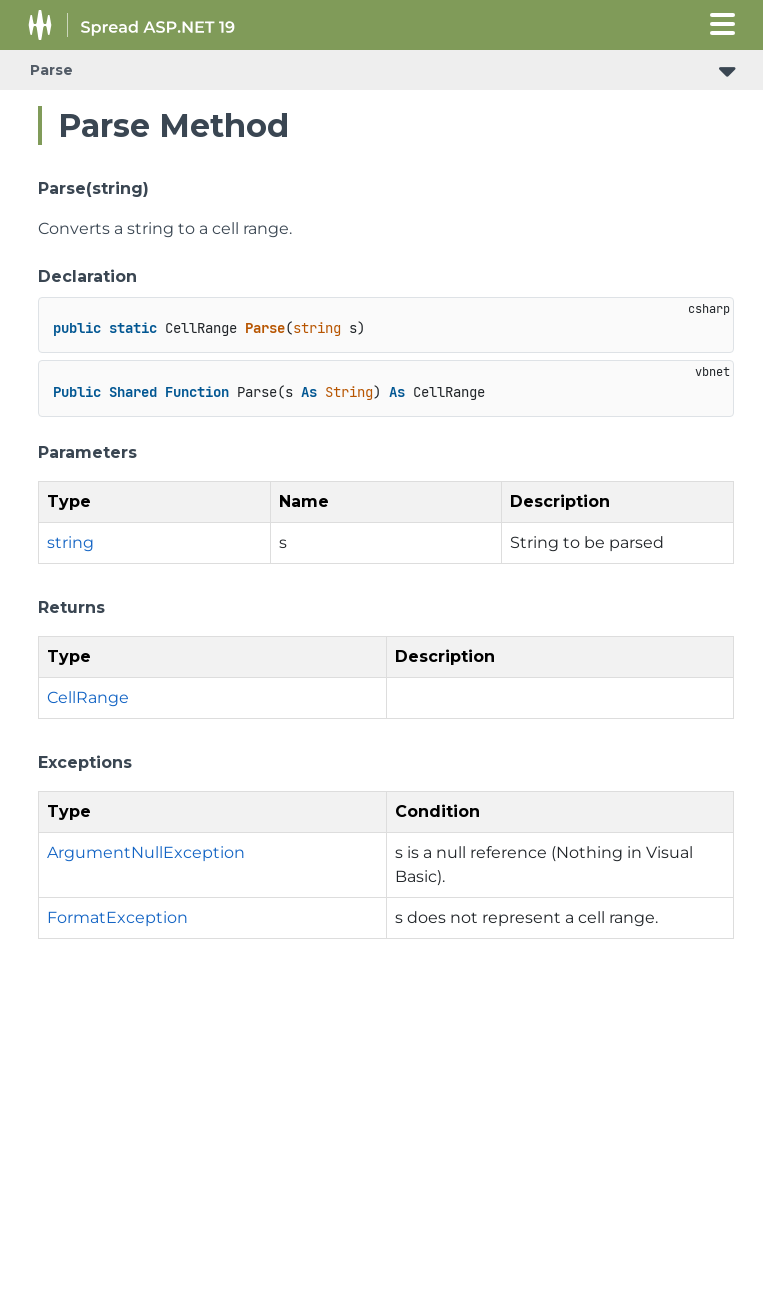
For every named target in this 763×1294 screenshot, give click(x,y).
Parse (51, 70)
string (70, 542)
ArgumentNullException (146, 852)
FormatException (117, 917)
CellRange (88, 697)
